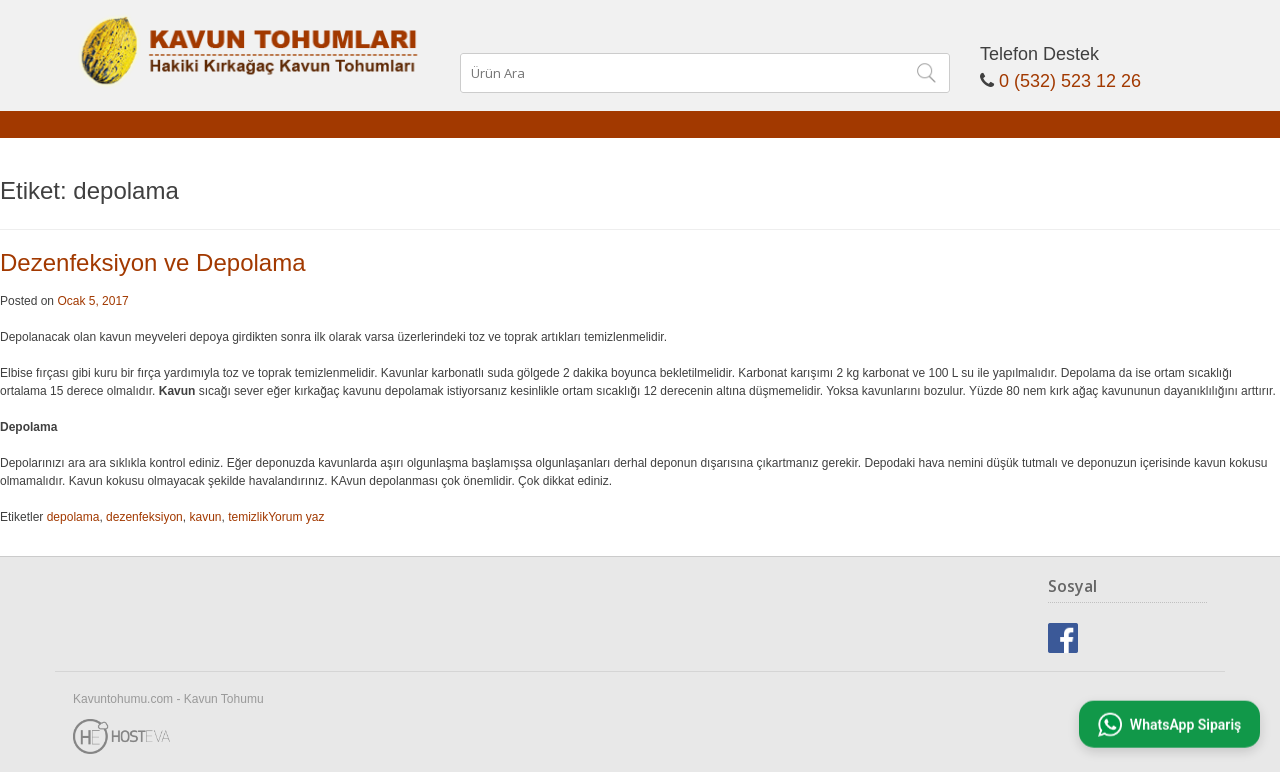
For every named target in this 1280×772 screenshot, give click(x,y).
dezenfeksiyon (144, 517)
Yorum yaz (296, 517)
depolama (73, 517)
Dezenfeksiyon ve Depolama (153, 262)
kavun (205, 517)
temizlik (248, 517)
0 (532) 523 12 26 (1070, 81)
